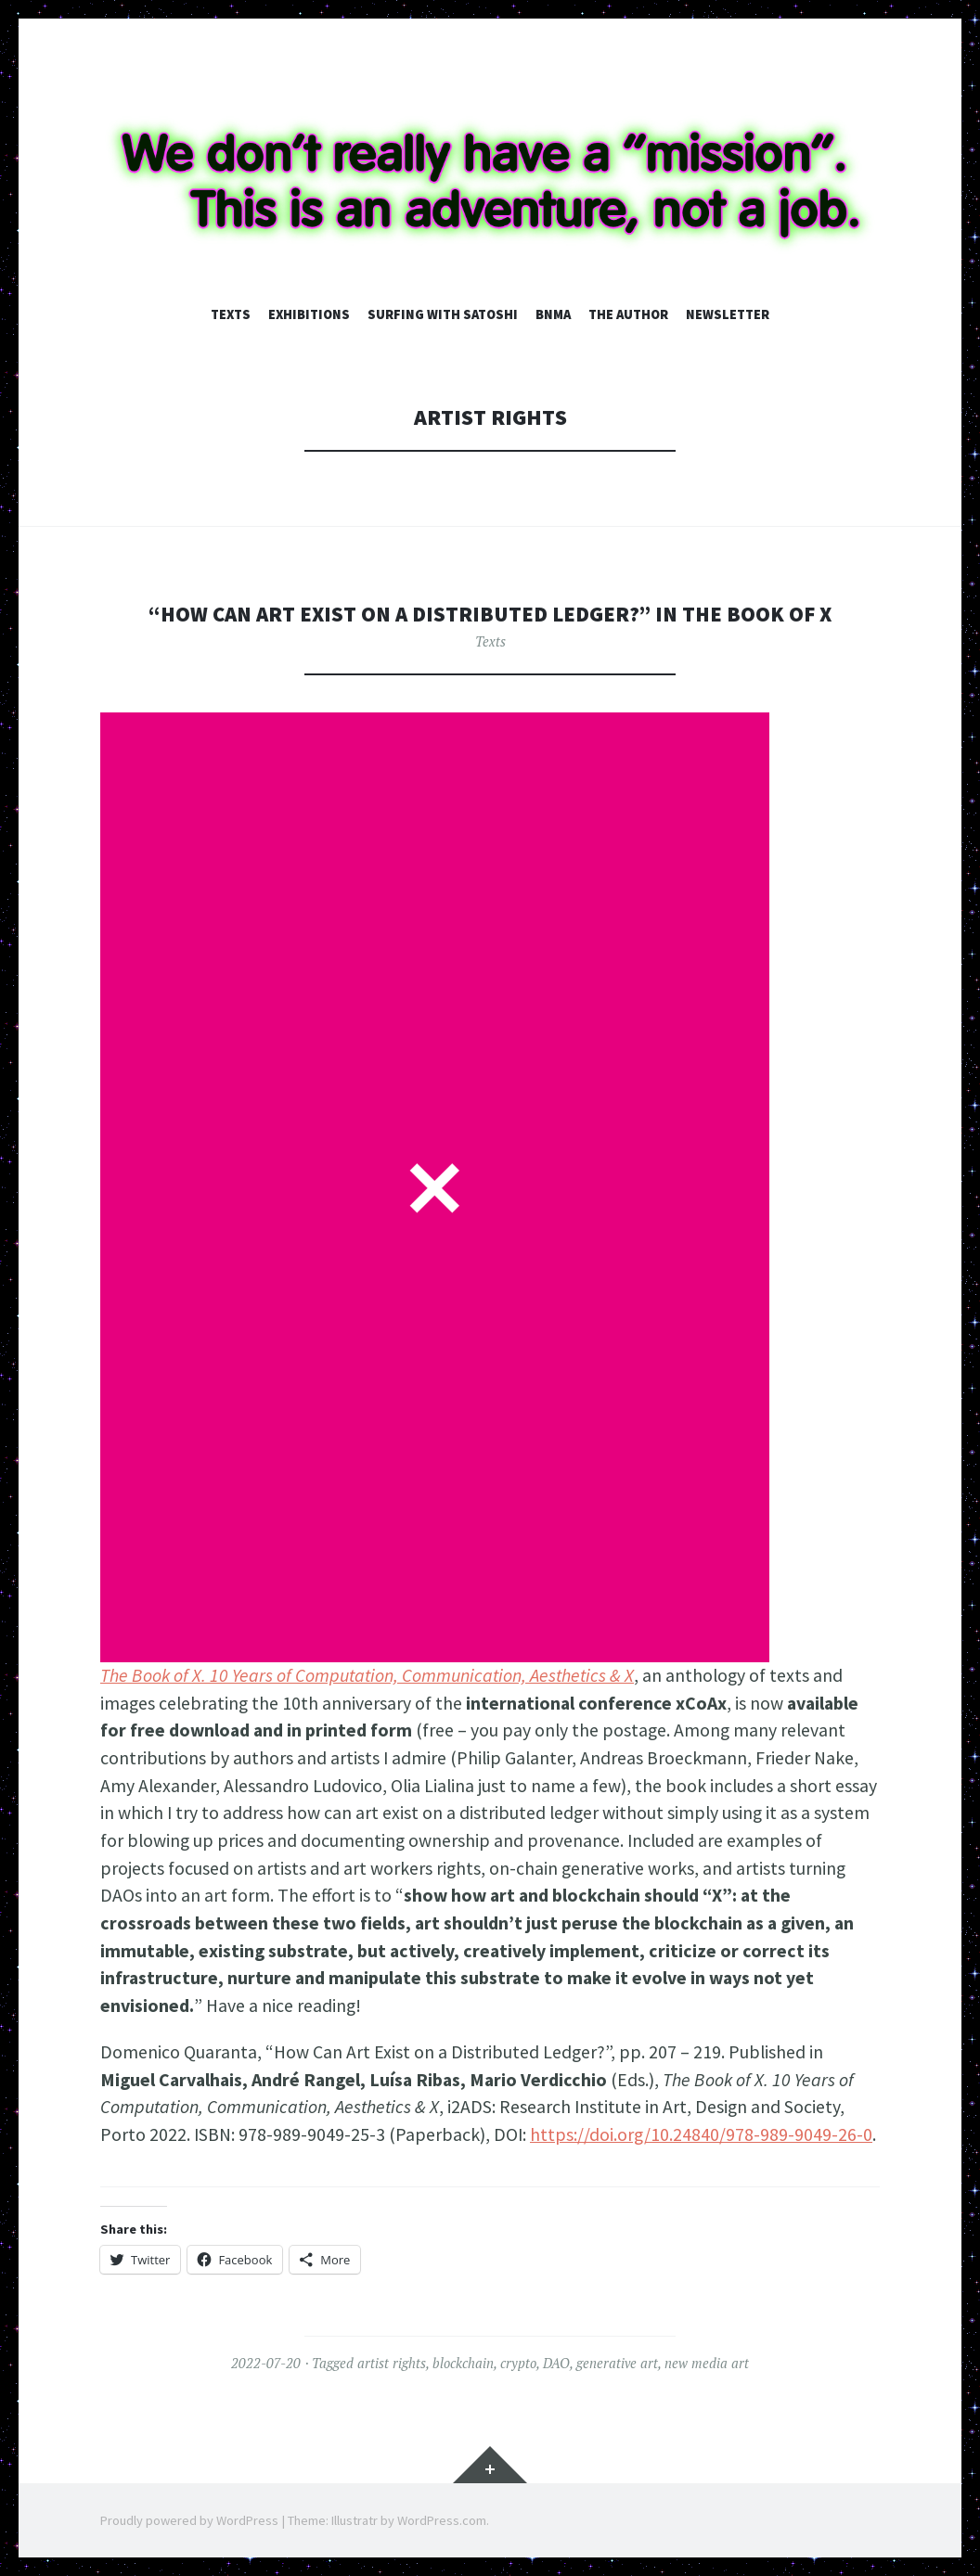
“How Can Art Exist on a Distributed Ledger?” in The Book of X (490, 613)
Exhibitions (309, 314)
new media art (706, 2363)
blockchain (463, 2363)
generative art (617, 2363)
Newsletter (727, 314)
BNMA (553, 314)
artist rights (391, 2363)
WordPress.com (441, 2520)
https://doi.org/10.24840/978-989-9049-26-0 (701, 2134)
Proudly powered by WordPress (189, 2520)
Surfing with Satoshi (443, 314)
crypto (518, 2363)
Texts (231, 314)
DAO (556, 2363)
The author (628, 314)
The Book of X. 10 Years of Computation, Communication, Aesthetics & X (367, 1675)
